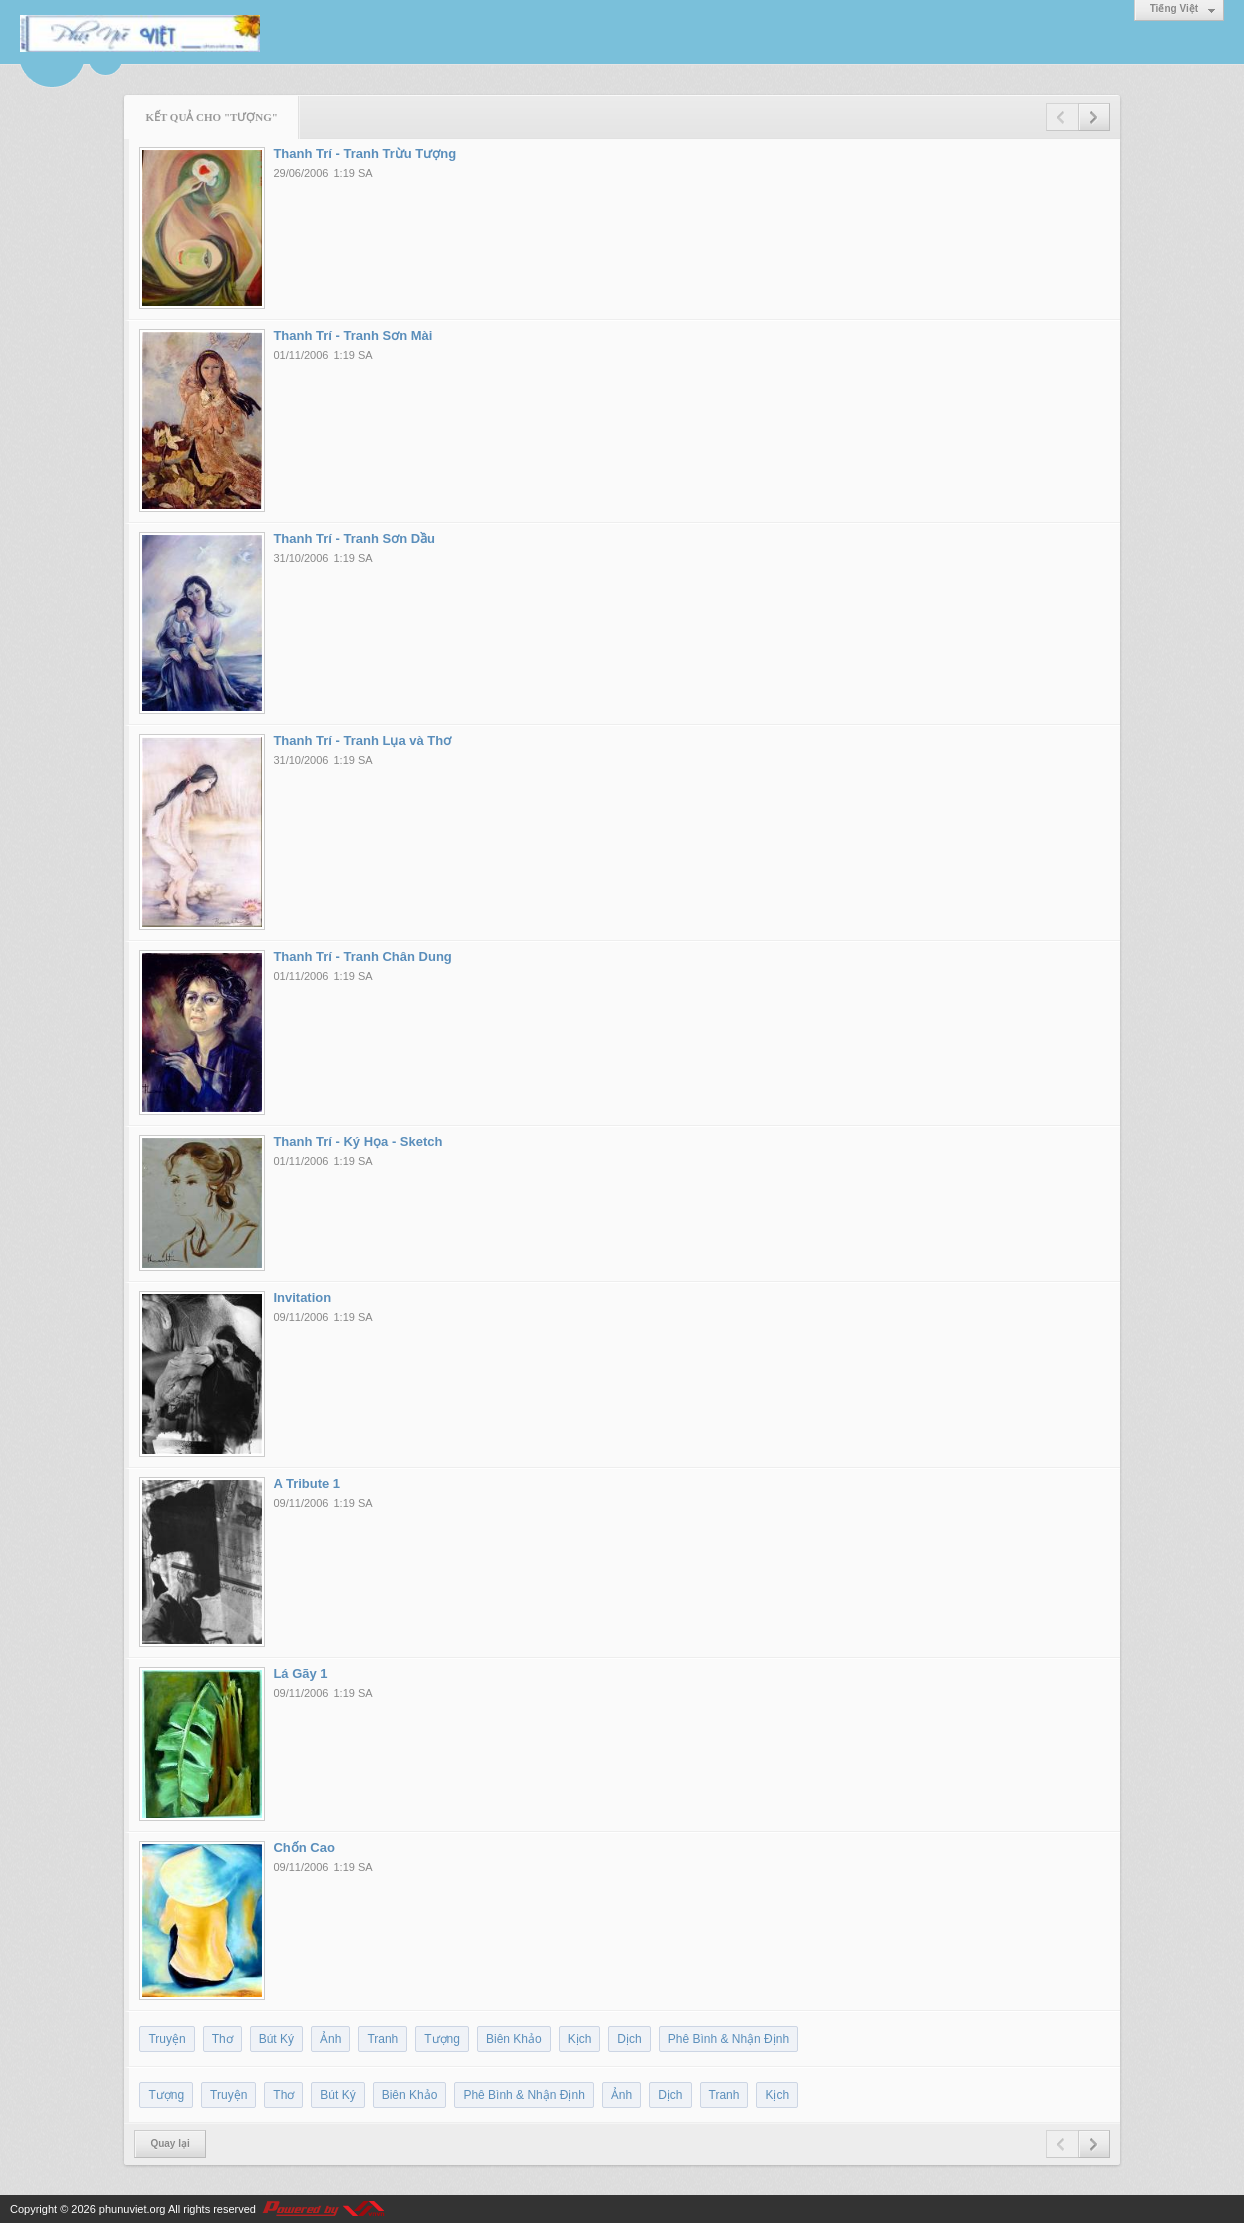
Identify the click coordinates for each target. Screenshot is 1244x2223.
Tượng (442, 2039)
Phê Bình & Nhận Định (728, 2039)
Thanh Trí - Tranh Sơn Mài (352, 335)
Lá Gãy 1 (300, 1673)
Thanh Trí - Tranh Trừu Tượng (364, 153)
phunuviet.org (132, 2209)
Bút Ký (276, 2039)
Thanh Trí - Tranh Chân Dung (362, 956)
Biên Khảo (514, 2039)
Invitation (302, 1297)
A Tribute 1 (306, 1483)
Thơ (222, 2039)
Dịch (629, 2039)
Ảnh (330, 2039)
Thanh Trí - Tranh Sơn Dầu (354, 538)
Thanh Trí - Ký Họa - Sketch (357, 1141)
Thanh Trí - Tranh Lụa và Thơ (362, 740)
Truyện (166, 2039)
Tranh (382, 2039)
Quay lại (169, 2143)
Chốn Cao (303, 1847)
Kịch (580, 2039)
